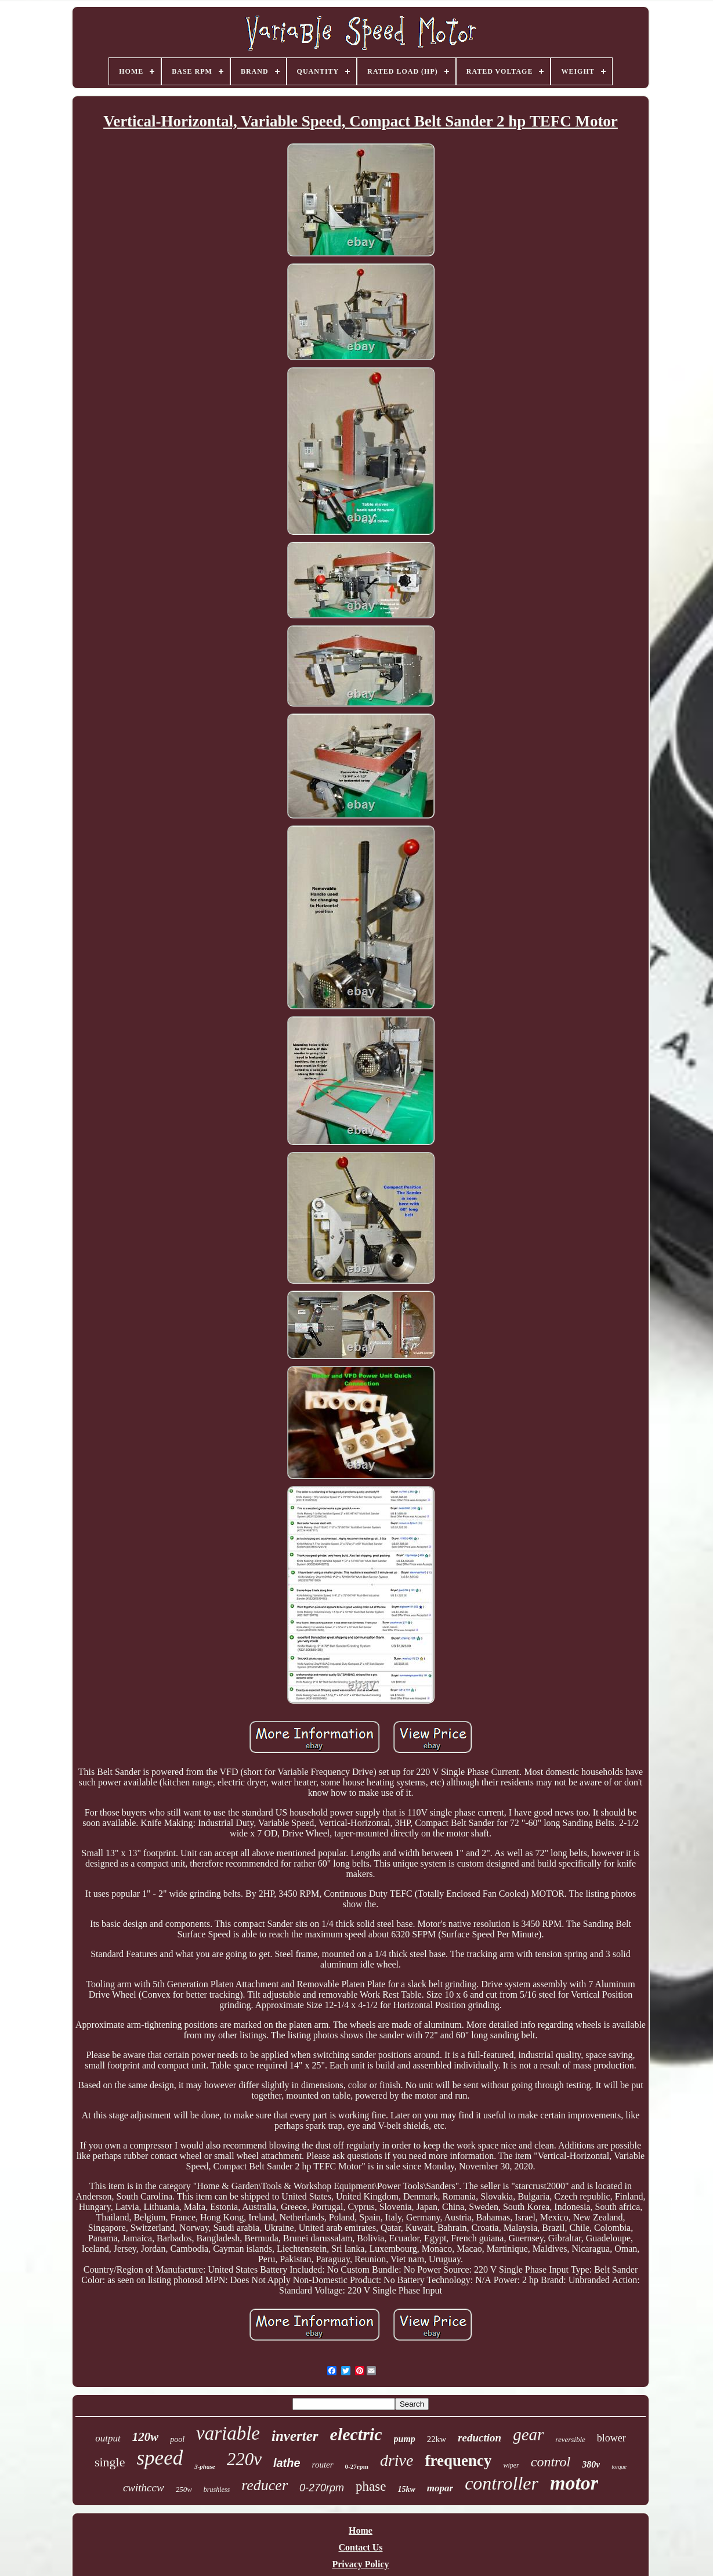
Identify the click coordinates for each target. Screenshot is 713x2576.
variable (228, 2433)
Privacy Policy (360, 2564)
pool (177, 2439)
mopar (440, 2488)
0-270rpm (321, 2488)
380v (591, 2464)
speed (160, 2458)
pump (404, 2439)
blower (611, 2438)
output (107, 2438)
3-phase (204, 2466)
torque (619, 2466)
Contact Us (361, 2547)
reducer (264, 2485)
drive (397, 2460)
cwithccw (143, 2487)
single (110, 2462)
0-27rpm (356, 2466)
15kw (406, 2489)
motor (574, 2483)
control (550, 2461)
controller (501, 2483)
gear (528, 2434)
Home (360, 2530)
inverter (295, 2436)
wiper (511, 2465)
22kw (436, 2439)
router (323, 2464)
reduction (479, 2438)
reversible (570, 2439)
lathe (287, 2463)
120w (145, 2437)
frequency (458, 2460)
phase (371, 2486)
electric (356, 2434)
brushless (217, 2490)
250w (184, 2489)
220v (244, 2459)
